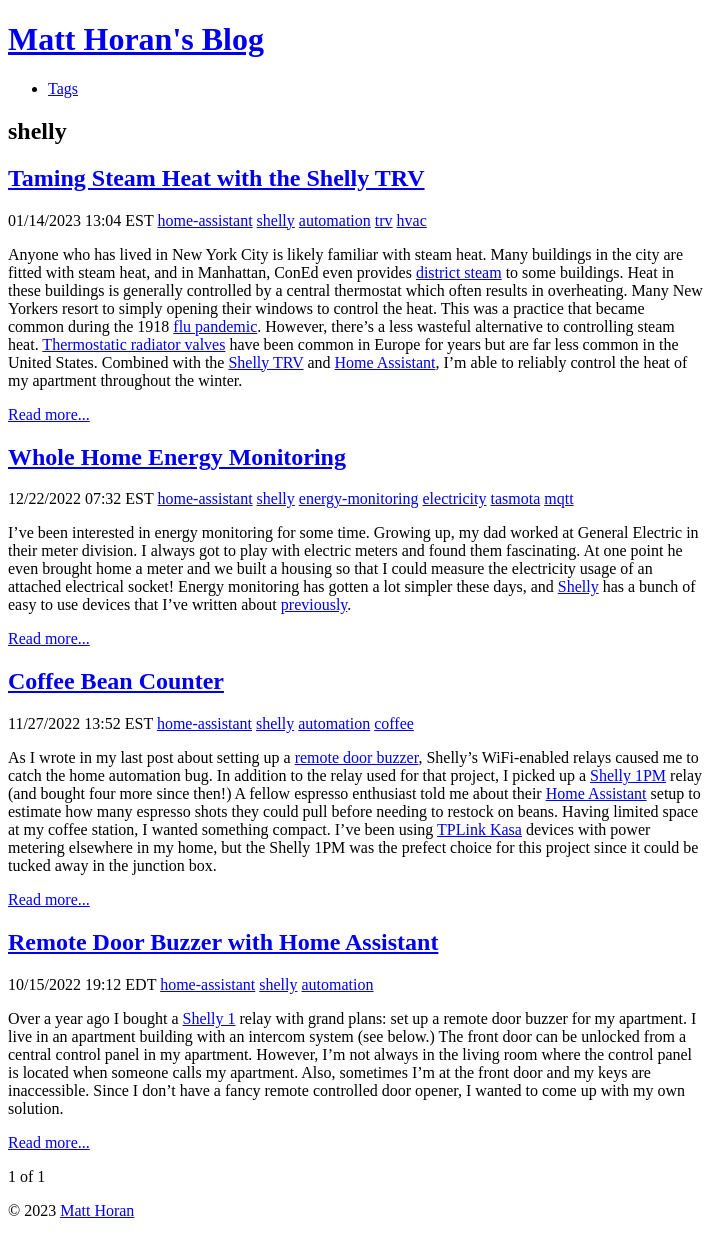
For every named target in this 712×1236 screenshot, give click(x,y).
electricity (455, 498)
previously (314, 604)
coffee (394, 723)
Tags (63, 88)
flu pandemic (215, 326)
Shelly (578, 586)
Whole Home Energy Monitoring (177, 457)
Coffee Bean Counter (116, 681)
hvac (412, 220)
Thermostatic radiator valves (133, 344)
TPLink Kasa (479, 829)
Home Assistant (385, 362)
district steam (459, 272)
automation (335, 220)
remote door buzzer (357, 757)
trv (384, 220)
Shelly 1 (209, 1018)
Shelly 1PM (628, 775)
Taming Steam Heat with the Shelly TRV (216, 178)
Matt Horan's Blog (136, 39)
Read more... (49, 414)
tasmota (515, 498)
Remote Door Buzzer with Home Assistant (223, 942)
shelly (276, 220)
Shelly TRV (265, 362)
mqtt (558, 498)
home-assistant (205, 220)
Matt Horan (97, 1210)
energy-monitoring (359, 498)
